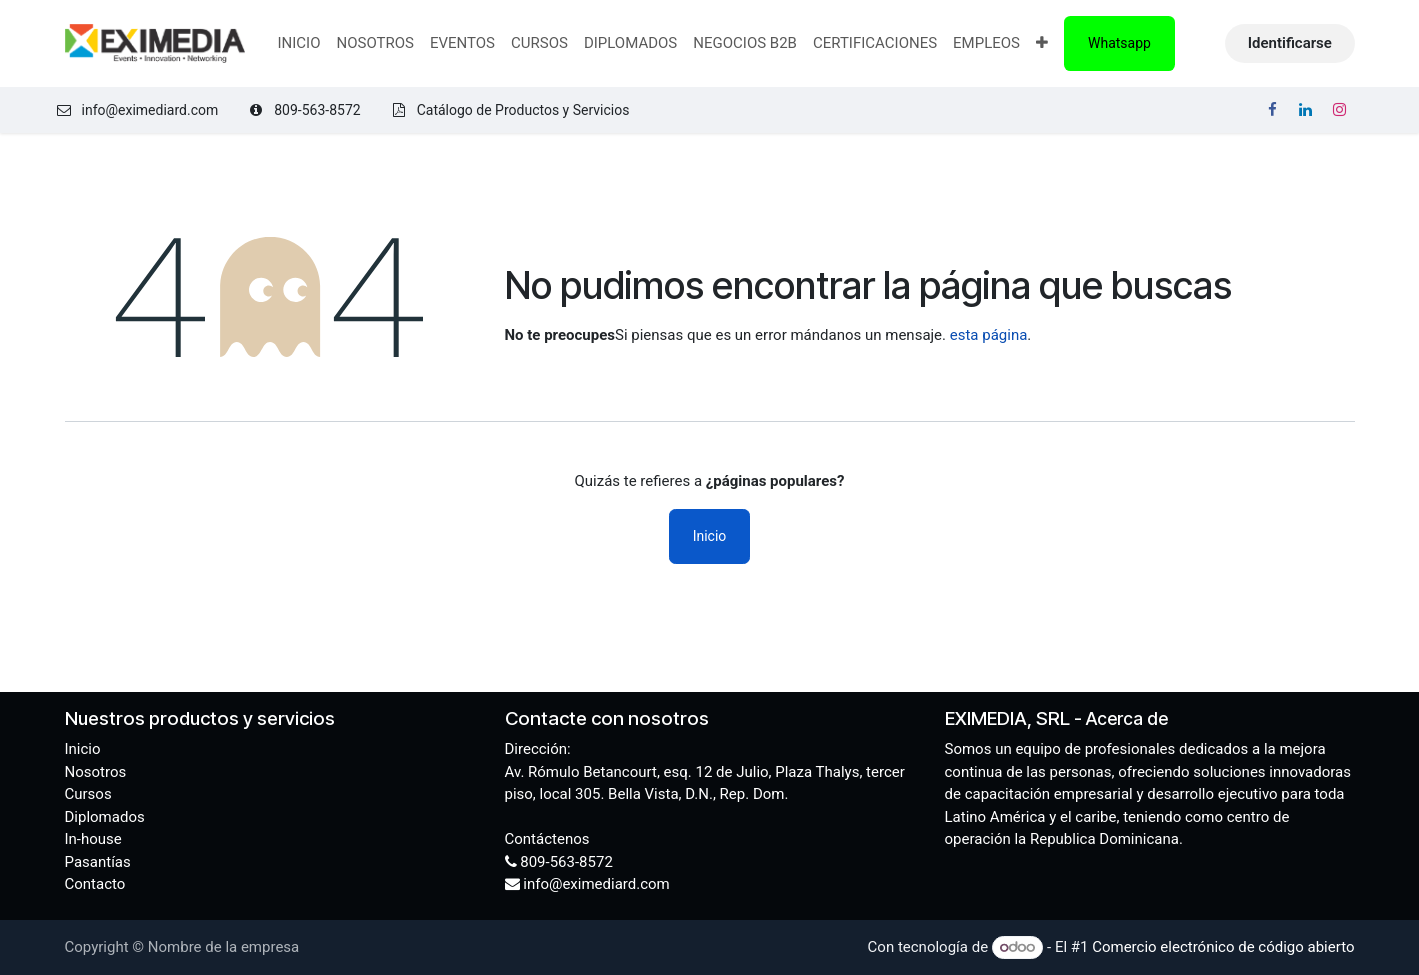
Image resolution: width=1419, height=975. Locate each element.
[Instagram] (1340, 110)
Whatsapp (1119, 43)
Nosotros (96, 772)
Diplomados (105, 817)
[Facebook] (1272, 110)
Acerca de (1127, 718)
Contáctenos (547, 839)
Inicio (710, 536)
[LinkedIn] (1306, 110)
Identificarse (1290, 43)
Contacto (95, 884)
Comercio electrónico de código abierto (1223, 947)
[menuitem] (298, 43)
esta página (989, 335)
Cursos (88, 794)
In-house (93, 839)
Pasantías (98, 862)
